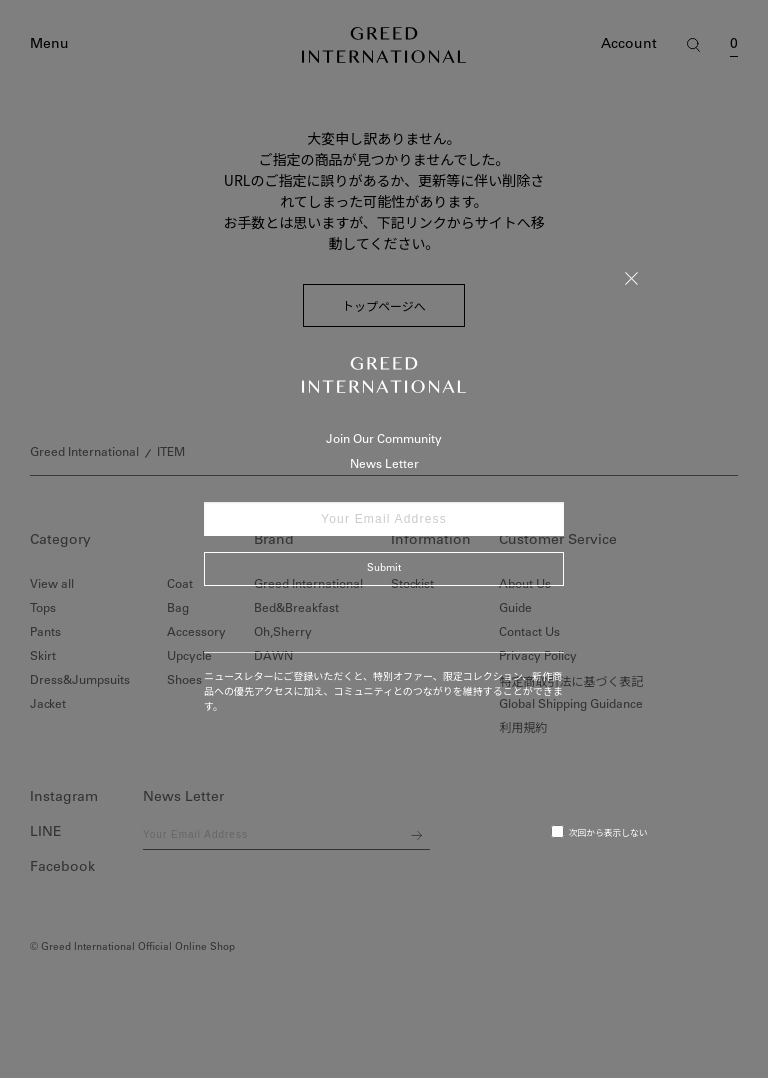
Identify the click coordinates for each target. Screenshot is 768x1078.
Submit (384, 569)
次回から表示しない (599, 832)
